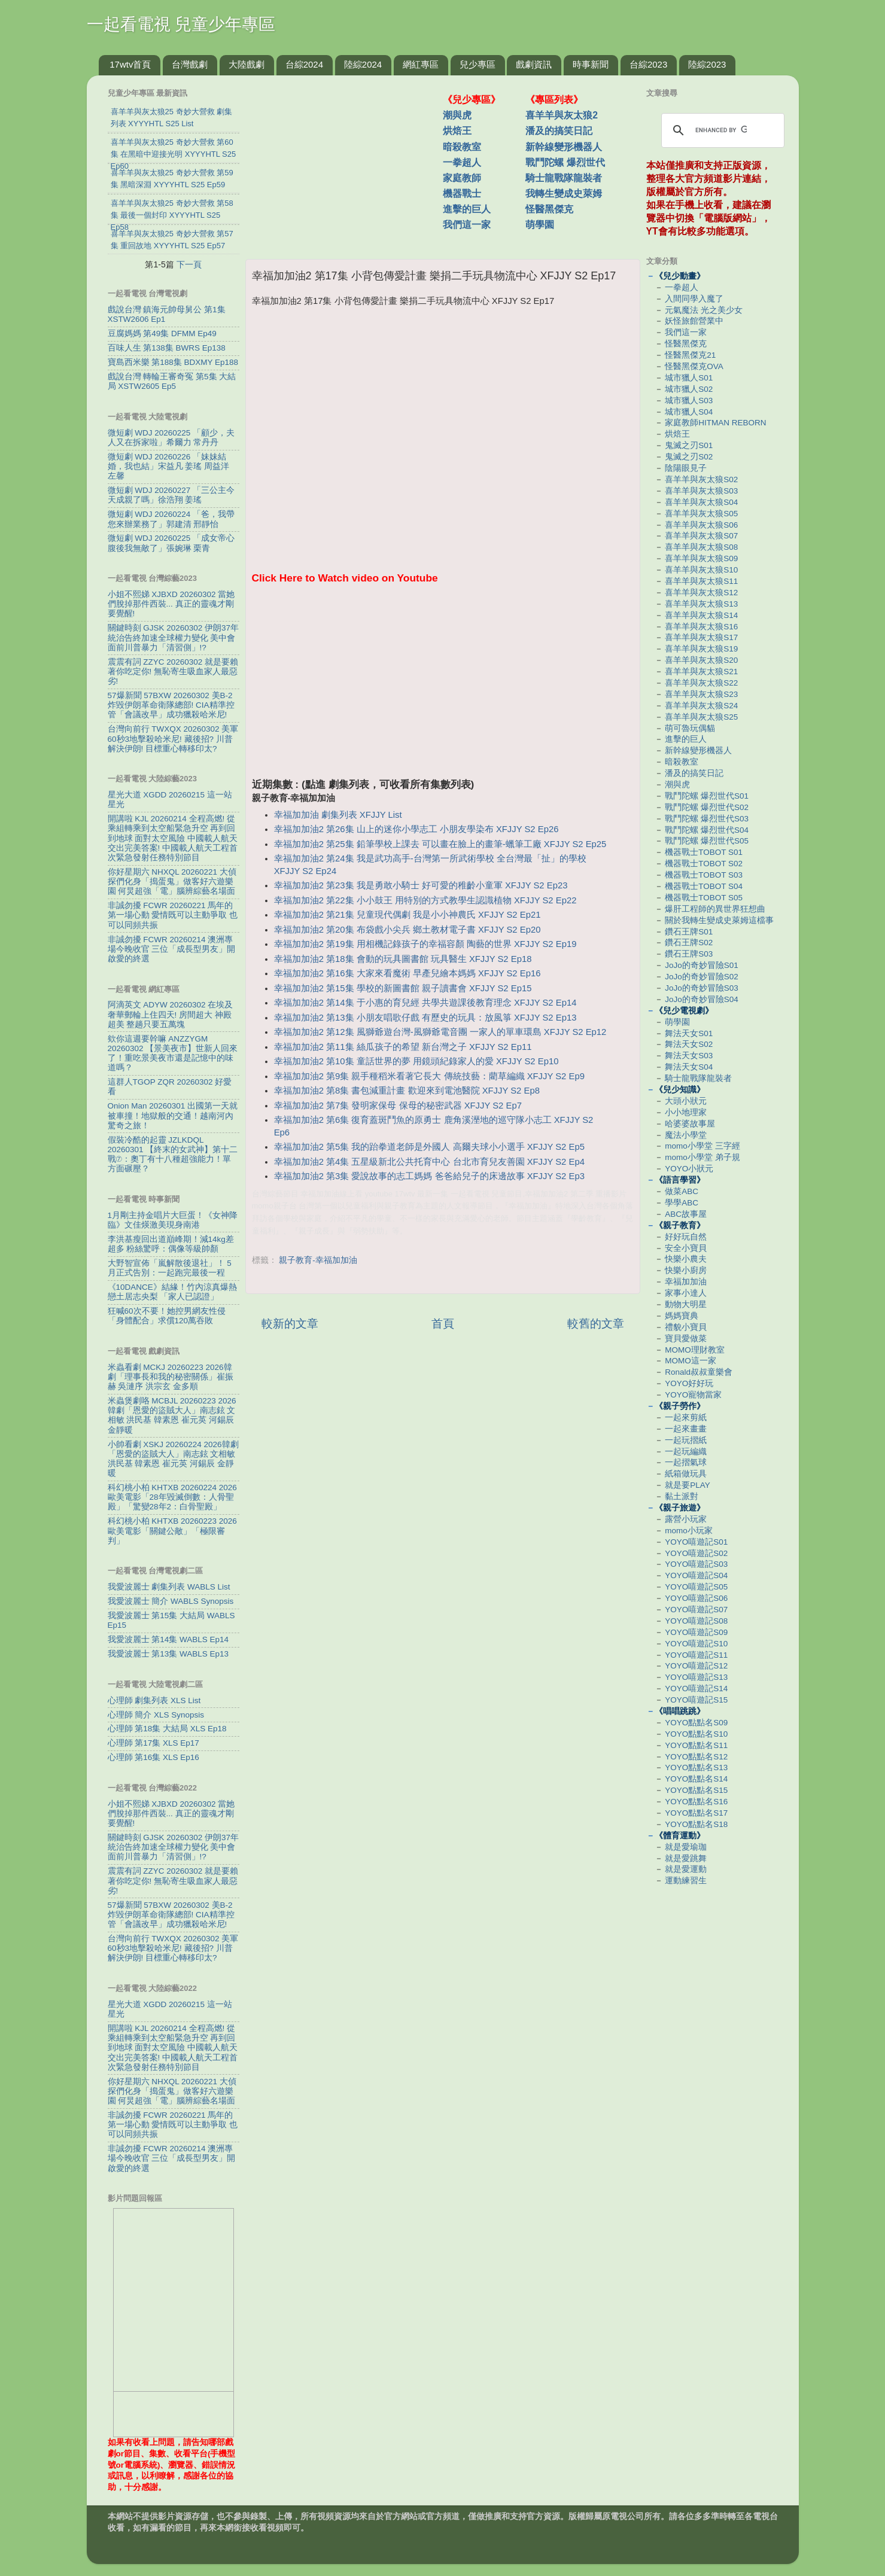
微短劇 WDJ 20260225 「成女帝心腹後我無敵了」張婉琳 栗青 (171, 543)
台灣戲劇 (190, 64)
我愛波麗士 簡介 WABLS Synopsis (171, 1601)
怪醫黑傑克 (549, 209)
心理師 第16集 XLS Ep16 (153, 1757)
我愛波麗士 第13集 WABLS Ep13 (168, 1653)
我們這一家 (467, 225)
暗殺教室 (462, 147)
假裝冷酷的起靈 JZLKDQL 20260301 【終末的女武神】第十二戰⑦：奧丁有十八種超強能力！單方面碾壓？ (173, 1154)
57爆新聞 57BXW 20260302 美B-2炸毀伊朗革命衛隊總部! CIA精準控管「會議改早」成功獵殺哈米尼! (171, 705)
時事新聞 (591, 64)
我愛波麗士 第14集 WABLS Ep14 (168, 1639)
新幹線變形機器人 (563, 147)
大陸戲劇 (246, 64)
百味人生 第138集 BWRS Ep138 (167, 347)
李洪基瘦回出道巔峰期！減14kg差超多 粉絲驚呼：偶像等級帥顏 (171, 1244)
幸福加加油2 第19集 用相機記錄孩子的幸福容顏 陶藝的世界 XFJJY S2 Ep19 (425, 944)
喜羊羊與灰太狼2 (561, 115)
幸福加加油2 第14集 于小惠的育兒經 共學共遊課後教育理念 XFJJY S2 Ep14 (425, 1002)
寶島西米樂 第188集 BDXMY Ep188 (173, 362)
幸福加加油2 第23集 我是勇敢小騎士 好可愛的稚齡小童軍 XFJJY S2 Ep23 (421, 885)
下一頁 (189, 264)
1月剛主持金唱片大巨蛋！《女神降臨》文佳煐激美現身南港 (173, 1220)
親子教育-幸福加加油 (318, 1260)
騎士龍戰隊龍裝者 (563, 178)
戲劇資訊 (534, 64)
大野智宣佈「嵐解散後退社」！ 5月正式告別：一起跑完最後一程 (170, 1268)
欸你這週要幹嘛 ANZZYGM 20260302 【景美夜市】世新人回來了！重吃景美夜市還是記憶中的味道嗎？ (173, 1053)
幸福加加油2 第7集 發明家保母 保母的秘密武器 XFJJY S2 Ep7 (398, 1105)
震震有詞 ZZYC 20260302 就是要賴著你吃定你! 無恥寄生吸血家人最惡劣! (173, 671)
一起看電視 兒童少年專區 (181, 24)
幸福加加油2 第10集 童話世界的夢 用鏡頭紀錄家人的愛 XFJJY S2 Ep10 (416, 1061)
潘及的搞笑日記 (558, 131)
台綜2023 (648, 64)
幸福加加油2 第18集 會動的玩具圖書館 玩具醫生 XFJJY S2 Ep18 (403, 959)
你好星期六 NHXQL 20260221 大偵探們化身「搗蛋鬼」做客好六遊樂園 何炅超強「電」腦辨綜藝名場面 (172, 881)
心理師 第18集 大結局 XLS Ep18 (167, 1728)
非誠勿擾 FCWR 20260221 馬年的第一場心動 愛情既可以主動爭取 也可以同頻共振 (173, 915)
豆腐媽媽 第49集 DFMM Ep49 (162, 333)
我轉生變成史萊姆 (563, 193)
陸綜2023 (707, 64)
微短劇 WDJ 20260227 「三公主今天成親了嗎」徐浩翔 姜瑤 (171, 495)
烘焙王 (457, 131)
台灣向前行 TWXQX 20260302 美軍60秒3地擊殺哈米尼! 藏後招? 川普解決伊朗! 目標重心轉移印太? (173, 738)
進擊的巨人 (467, 209)
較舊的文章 (595, 1323)
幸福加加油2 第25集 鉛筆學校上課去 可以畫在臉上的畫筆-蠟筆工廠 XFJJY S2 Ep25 (440, 844)
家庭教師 (462, 178)
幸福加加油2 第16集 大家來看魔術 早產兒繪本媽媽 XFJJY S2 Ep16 (407, 973)
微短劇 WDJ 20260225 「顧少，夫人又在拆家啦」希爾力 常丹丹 (171, 437)
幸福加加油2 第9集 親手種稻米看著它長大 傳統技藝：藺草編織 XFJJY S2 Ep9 (429, 1076)
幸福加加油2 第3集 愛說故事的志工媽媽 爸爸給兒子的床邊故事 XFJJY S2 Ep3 (429, 1176)
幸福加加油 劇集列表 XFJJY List (338, 815)
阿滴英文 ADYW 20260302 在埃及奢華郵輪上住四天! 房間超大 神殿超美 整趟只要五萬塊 (170, 1014)
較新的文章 (289, 1323)
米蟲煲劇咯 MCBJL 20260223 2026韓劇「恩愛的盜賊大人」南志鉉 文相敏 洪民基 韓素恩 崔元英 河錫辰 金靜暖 (172, 1415)
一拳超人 (462, 162)
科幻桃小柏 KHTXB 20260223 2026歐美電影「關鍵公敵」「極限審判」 (172, 1531)
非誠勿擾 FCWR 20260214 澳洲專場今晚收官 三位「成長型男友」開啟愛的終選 (172, 949)
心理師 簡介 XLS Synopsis (156, 1714)
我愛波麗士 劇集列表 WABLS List (169, 1586)
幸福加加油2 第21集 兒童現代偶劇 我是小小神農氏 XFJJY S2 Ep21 (407, 914)
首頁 (442, 1323)
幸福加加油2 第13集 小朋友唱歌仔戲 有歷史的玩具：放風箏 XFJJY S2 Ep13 (425, 1017)
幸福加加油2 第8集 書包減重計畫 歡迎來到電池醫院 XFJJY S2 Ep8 (407, 1090)
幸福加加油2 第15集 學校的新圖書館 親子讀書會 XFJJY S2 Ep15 (403, 988)
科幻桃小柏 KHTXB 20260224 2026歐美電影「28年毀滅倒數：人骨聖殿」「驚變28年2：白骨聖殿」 (172, 1497)
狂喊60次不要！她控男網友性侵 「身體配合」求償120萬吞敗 (167, 1316)
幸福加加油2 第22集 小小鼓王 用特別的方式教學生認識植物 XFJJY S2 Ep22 (425, 900)
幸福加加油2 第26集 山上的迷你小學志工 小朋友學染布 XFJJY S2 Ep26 (416, 829)
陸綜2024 (363, 64)
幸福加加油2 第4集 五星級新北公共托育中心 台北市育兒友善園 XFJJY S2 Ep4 (429, 1162)
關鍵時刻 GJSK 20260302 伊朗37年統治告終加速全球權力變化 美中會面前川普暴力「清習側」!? (173, 637)
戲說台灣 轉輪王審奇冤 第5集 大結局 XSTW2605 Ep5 (172, 381)
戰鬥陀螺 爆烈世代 (564, 162)
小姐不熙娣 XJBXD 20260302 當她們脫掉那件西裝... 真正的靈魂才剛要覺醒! (171, 604)
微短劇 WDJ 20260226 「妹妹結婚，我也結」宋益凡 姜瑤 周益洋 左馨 (169, 466)
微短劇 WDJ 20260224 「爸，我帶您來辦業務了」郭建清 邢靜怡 (171, 519)
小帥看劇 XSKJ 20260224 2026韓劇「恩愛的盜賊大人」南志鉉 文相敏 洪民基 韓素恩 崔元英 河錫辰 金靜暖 (173, 1459)
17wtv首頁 (130, 64)
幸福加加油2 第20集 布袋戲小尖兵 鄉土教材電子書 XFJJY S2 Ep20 (407, 929)
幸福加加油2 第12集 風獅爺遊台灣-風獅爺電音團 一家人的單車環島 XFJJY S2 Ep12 (440, 1032)
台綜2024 (304, 64)
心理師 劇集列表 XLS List (154, 1700)
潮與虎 (457, 115)
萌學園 (539, 225)
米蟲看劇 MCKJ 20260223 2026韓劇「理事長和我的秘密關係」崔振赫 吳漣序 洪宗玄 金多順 (170, 1377)
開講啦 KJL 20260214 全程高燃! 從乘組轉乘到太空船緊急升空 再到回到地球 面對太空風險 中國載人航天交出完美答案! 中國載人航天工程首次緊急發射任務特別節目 (173, 838)
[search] (721, 130)
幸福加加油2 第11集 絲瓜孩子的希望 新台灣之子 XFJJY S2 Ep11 (403, 1047)
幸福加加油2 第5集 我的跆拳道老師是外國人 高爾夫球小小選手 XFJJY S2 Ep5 (429, 1147)
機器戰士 (462, 193)
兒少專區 (477, 64)
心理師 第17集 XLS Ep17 (153, 1742)
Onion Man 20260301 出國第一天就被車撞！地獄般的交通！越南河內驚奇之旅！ (173, 1115)
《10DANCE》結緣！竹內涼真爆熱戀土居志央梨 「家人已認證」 (172, 1292)
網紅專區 (421, 64)
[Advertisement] (349, 161)
